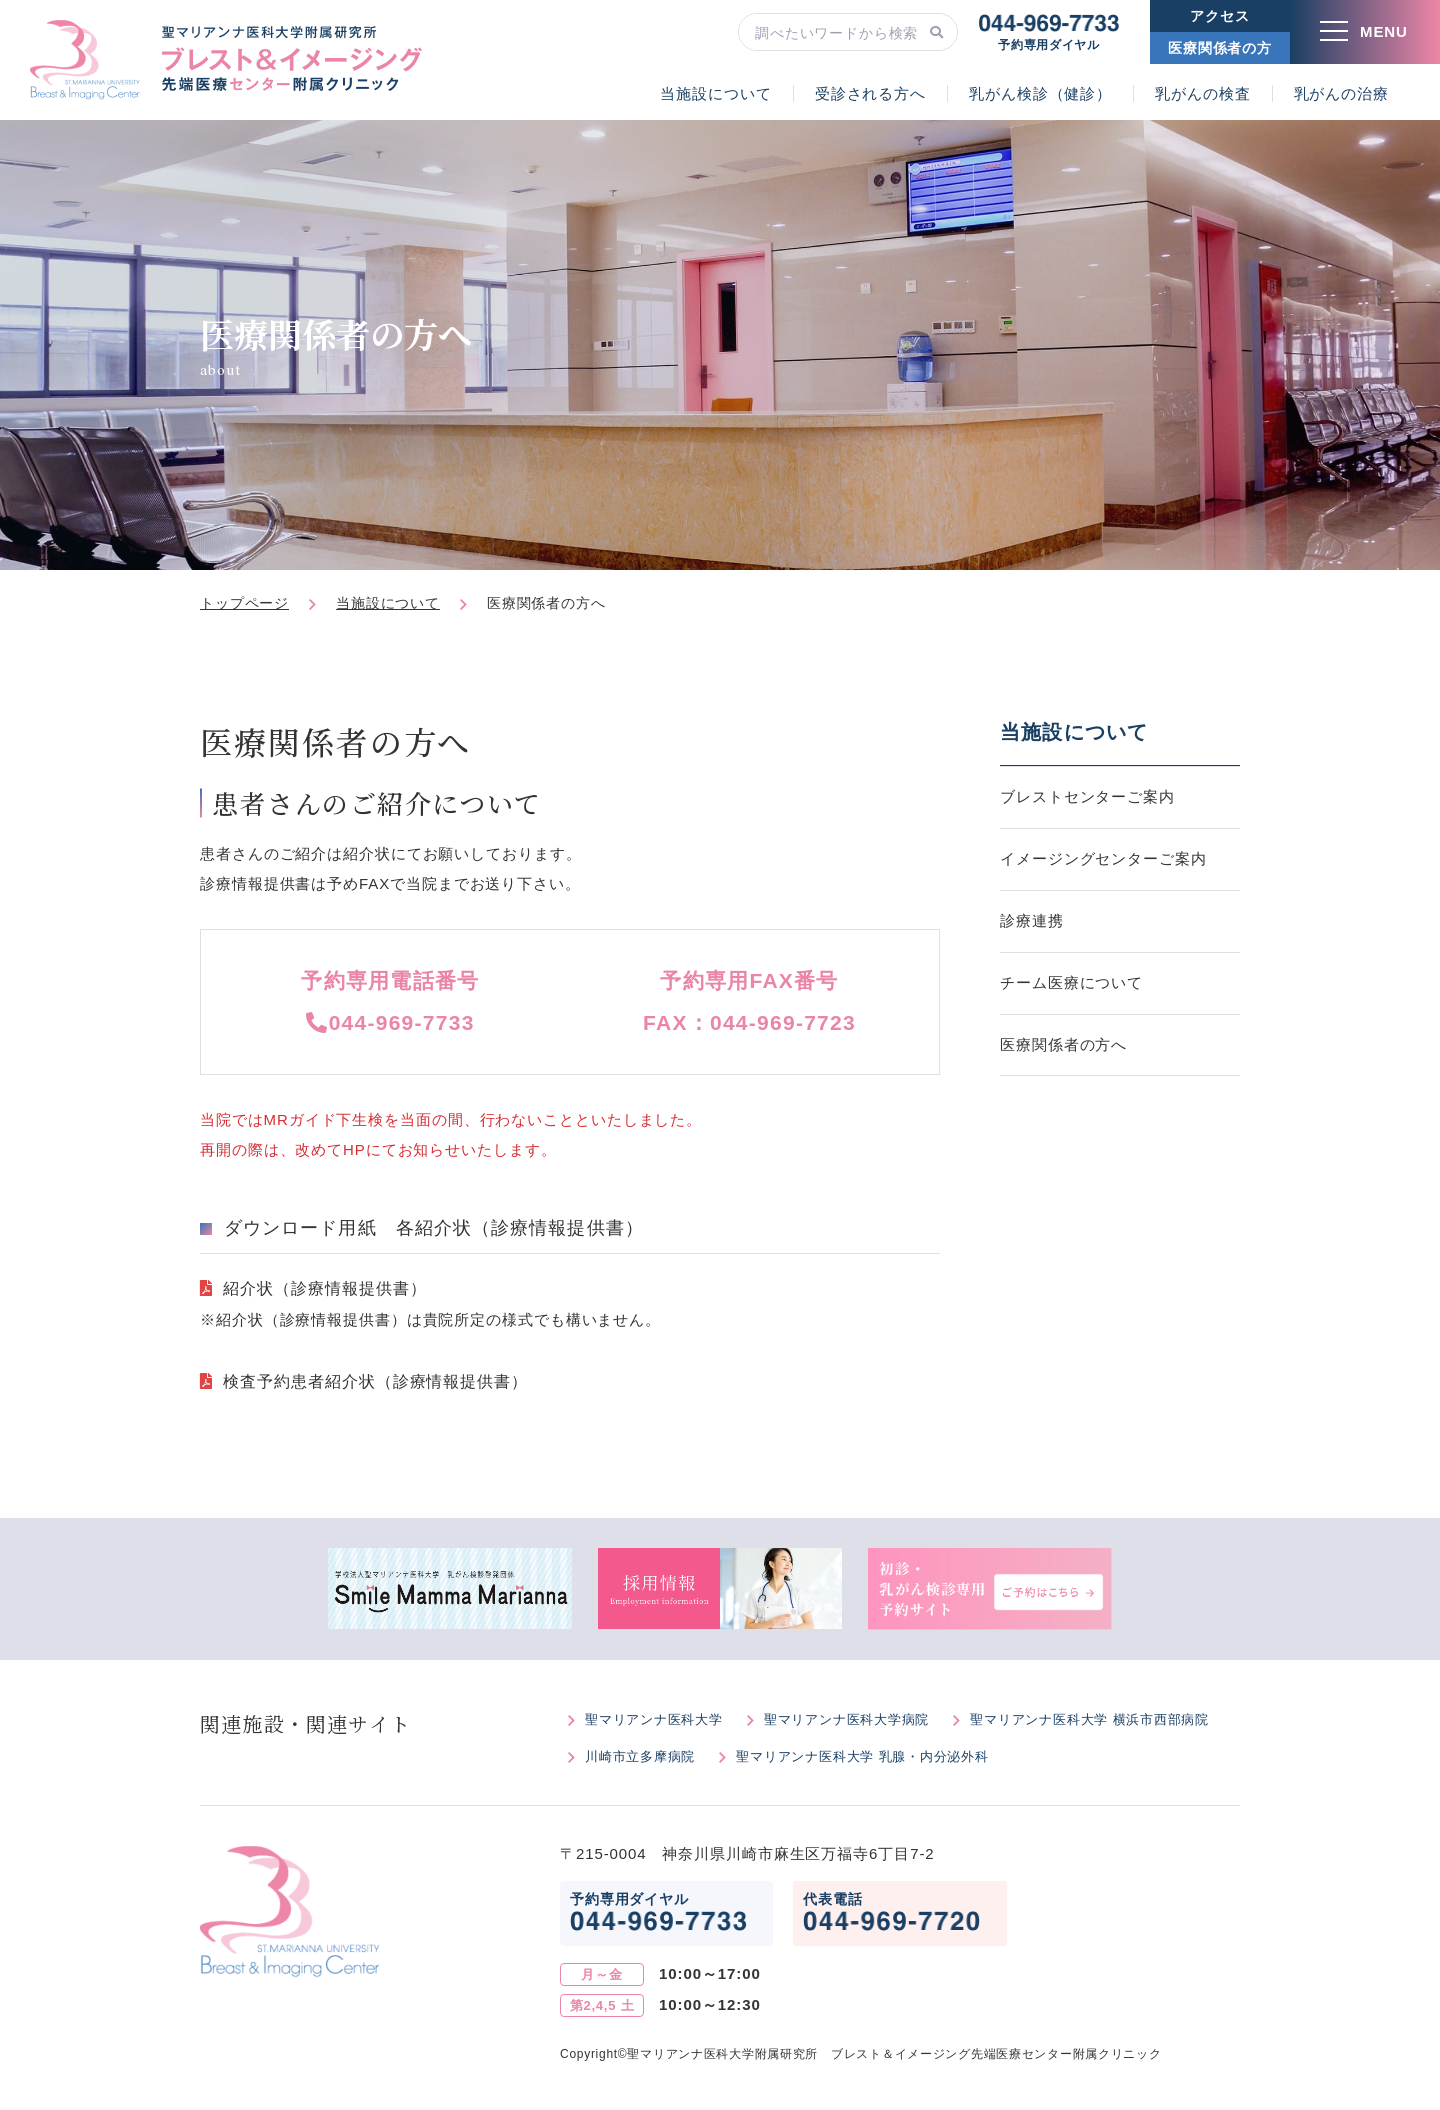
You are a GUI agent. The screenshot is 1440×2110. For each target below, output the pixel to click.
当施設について (715, 93)
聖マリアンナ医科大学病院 (846, 1719)
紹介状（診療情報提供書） (325, 1288)
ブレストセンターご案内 (1087, 796)
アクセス (1219, 16)
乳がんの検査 (1202, 93)
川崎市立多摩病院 (640, 1756)
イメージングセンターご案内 (1103, 858)
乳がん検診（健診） (1040, 93)
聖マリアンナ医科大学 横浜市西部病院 (1089, 1719)
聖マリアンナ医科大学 (654, 1719)
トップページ (244, 603)
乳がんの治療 (1341, 93)
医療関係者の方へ (1063, 1044)
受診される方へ (870, 93)
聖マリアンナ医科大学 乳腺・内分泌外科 (862, 1756)
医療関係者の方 (1220, 48)
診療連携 (1032, 920)
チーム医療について (1071, 982)
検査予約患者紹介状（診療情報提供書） (375, 1381)
